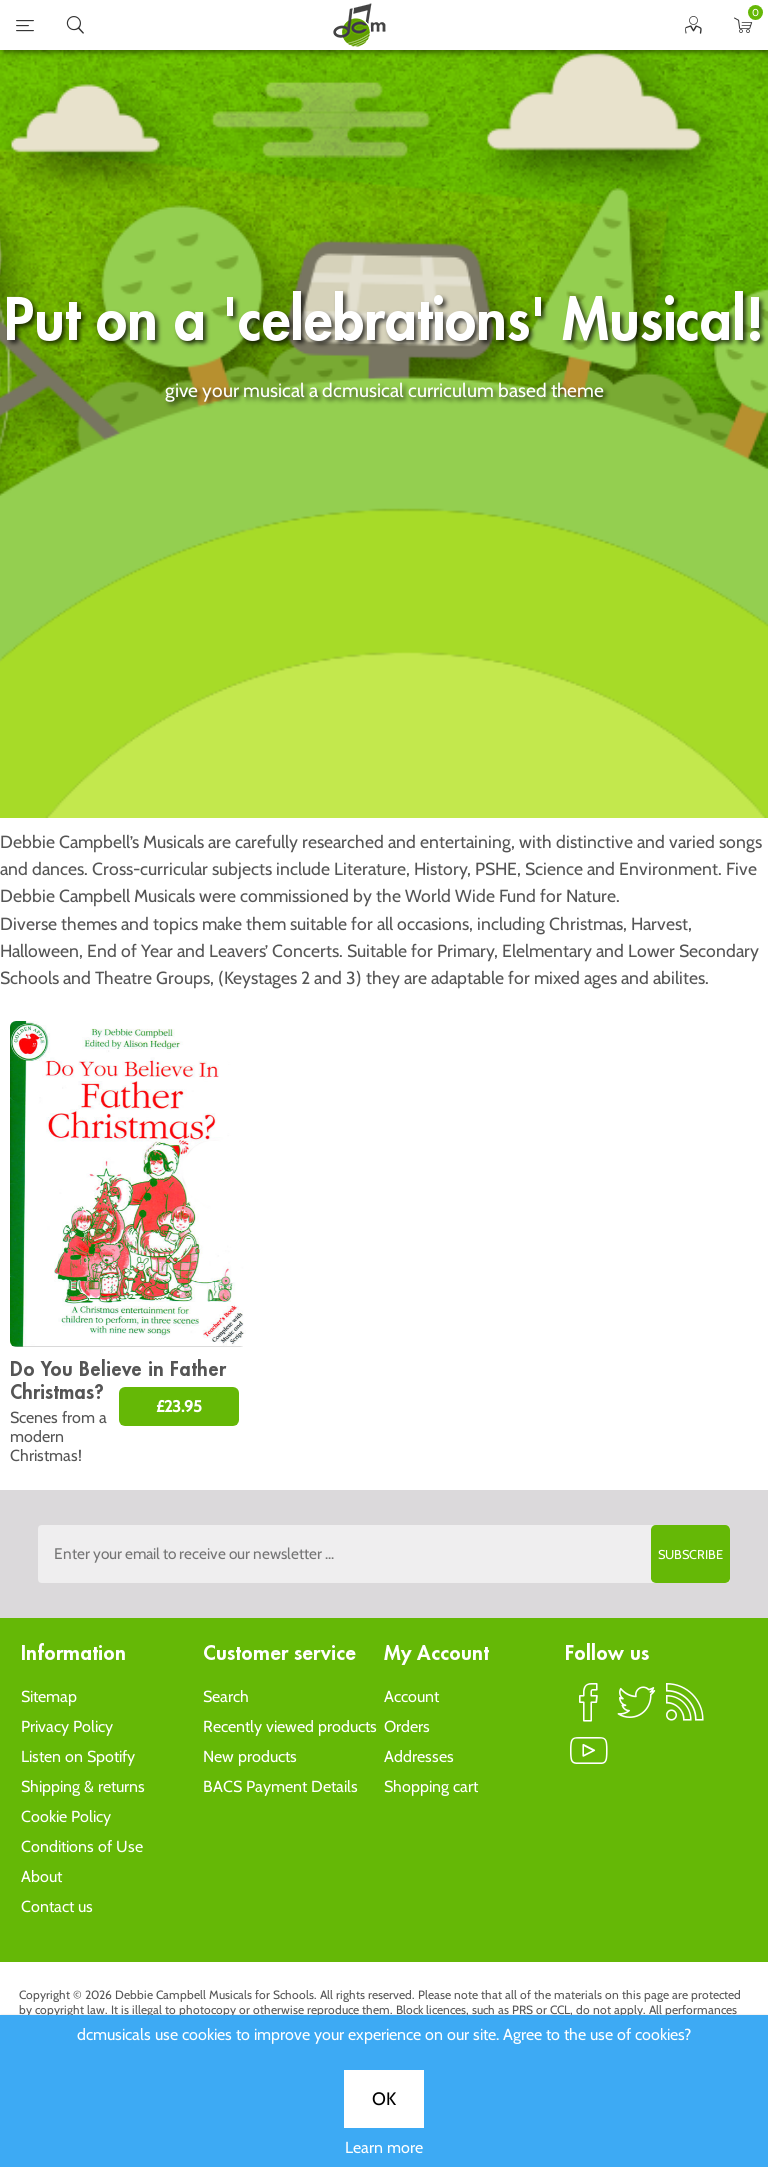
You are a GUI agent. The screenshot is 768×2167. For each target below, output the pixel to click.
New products (250, 1756)
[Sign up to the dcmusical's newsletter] (383, 1554)
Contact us (57, 1906)
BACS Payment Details (280, 1786)
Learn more (384, 703)
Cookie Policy (66, 1816)
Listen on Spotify (78, 1756)
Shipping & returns (83, 1786)
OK (384, 655)
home (359, 25)
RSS (685, 1711)
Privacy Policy (67, 1726)
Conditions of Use (82, 1846)
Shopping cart (431, 1786)
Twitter (637, 1711)
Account (411, 1696)
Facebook (589, 1711)
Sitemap (49, 1696)
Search (226, 1696)
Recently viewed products (290, 1726)
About (41, 1876)
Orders (407, 1726)
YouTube (589, 1759)
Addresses (419, 1756)
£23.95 (179, 1406)
